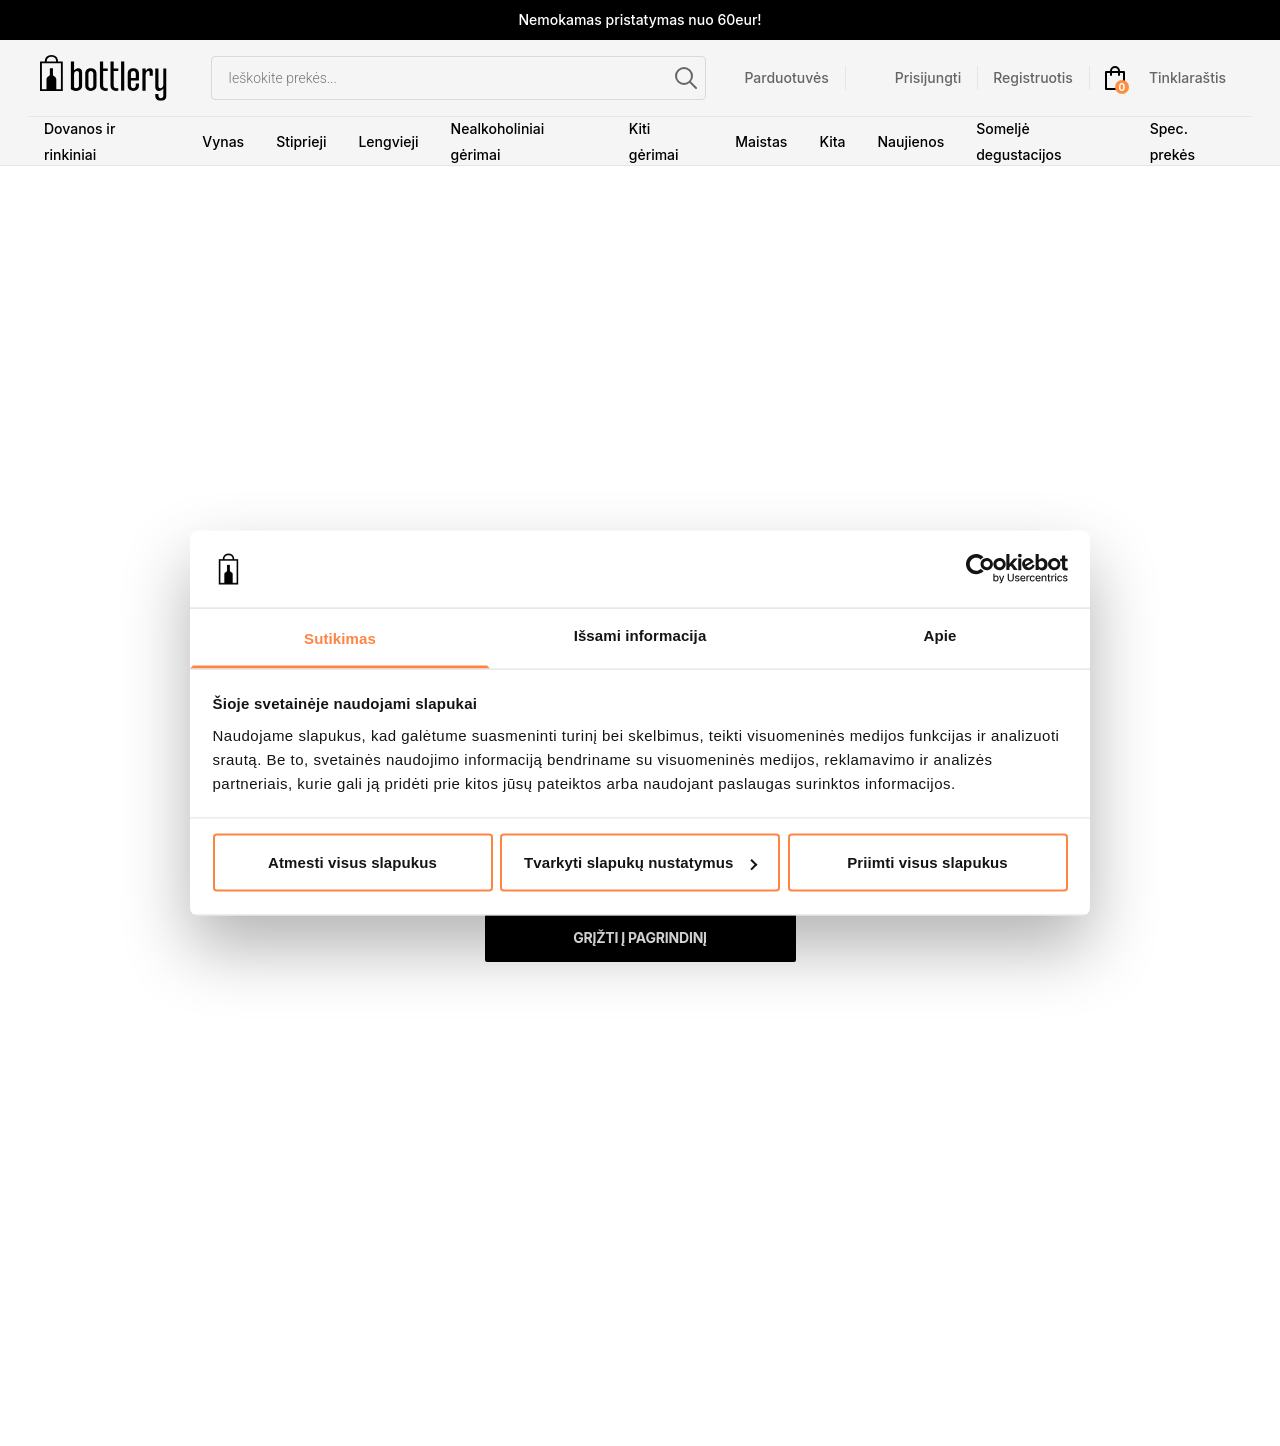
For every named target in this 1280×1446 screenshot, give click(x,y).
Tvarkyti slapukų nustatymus (640, 862)
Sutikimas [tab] (340, 637)
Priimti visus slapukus (927, 862)
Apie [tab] (940, 634)
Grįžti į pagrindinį (640, 937)
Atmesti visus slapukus (352, 862)
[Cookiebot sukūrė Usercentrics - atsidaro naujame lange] (980, 569)
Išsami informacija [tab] (640, 634)
